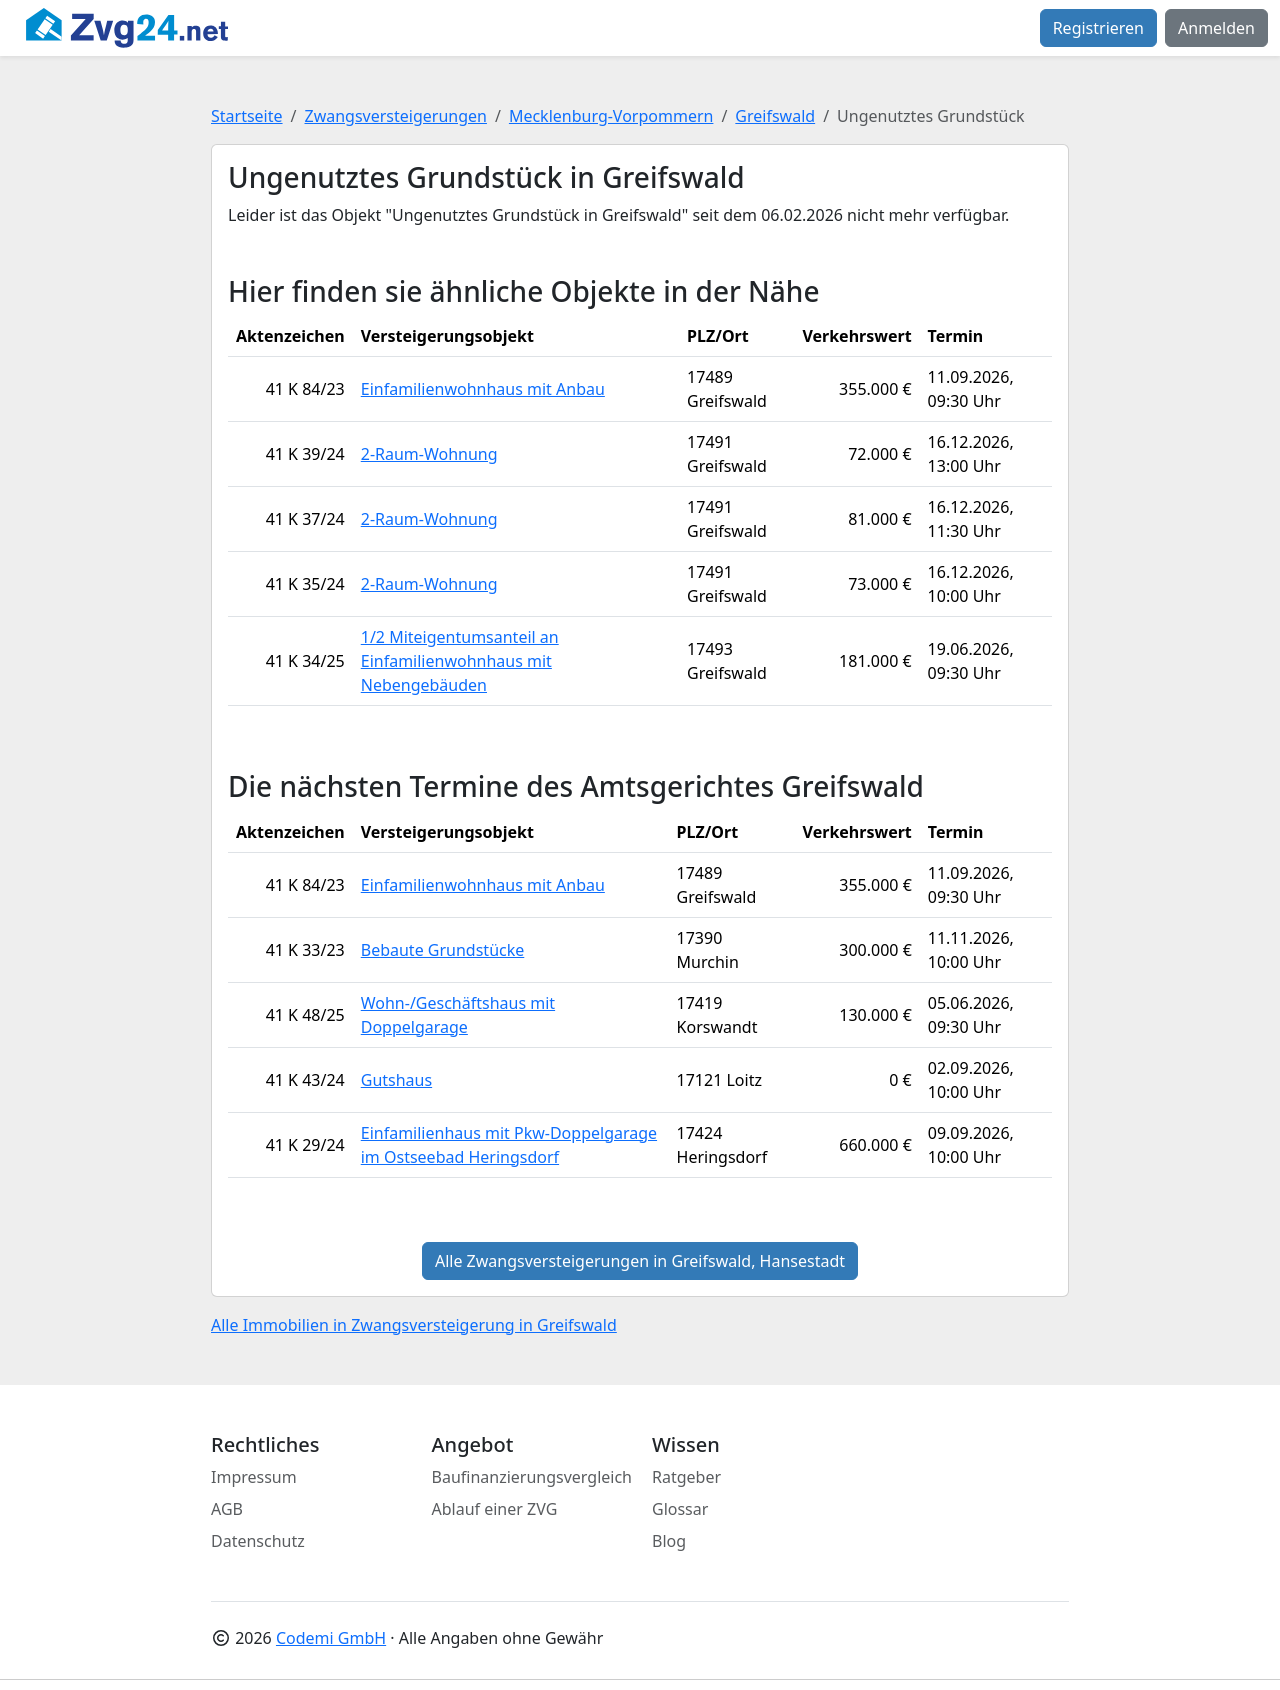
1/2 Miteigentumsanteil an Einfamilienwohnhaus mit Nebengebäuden (460, 661)
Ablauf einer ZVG (495, 1509)
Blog (669, 1541)
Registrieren (1098, 28)
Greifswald (775, 116)
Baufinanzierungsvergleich (532, 1477)
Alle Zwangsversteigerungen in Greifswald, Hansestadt (640, 1261)
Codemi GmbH (331, 1638)
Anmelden (1216, 28)
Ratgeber (686, 1477)
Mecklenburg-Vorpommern (611, 116)
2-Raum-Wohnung (429, 454)
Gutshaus (396, 1080)
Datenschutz (258, 1541)
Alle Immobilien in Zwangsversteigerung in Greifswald (414, 1325)
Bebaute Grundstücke (443, 950)
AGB (227, 1509)
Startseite (247, 116)
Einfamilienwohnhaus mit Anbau (483, 389)
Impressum (254, 1477)
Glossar (680, 1509)
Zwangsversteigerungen (396, 116)
